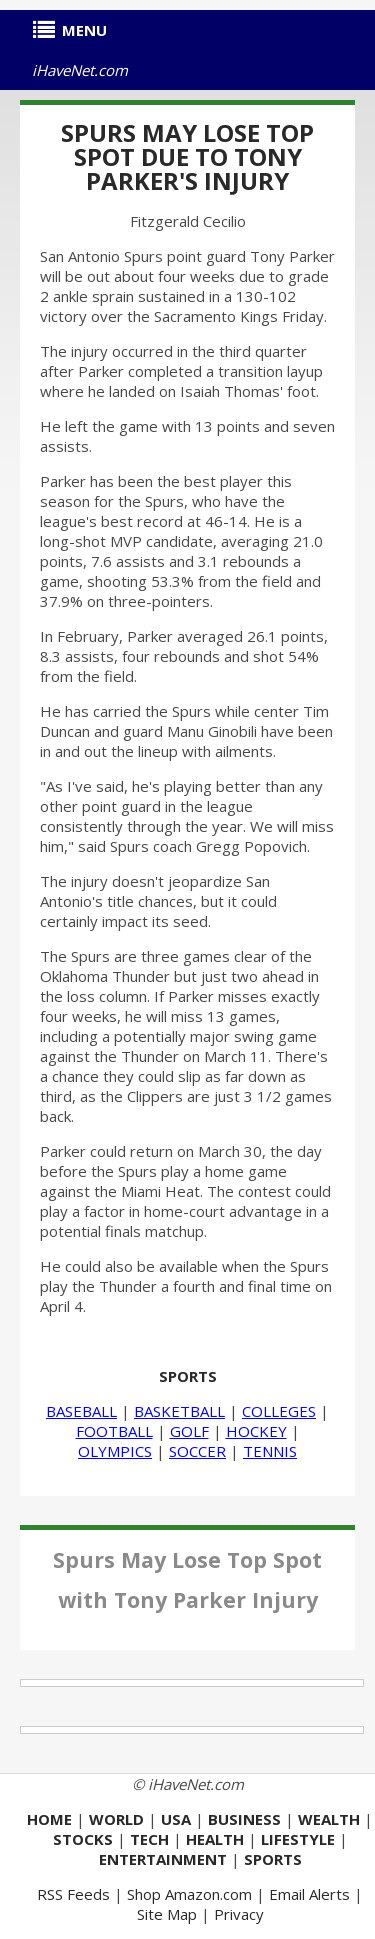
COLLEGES (279, 1411)
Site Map (167, 1914)
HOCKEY (256, 1431)
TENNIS (270, 1451)
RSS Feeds (73, 1894)
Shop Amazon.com (189, 1894)
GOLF (189, 1431)
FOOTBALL (114, 1431)
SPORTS (188, 1376)
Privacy (239, 1914)
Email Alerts (309, 1894)
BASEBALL (81, 1411)
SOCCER (197, 1451)
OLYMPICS (115, 1451)
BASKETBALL (179, 1411)
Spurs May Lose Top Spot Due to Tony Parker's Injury (187, 156)
